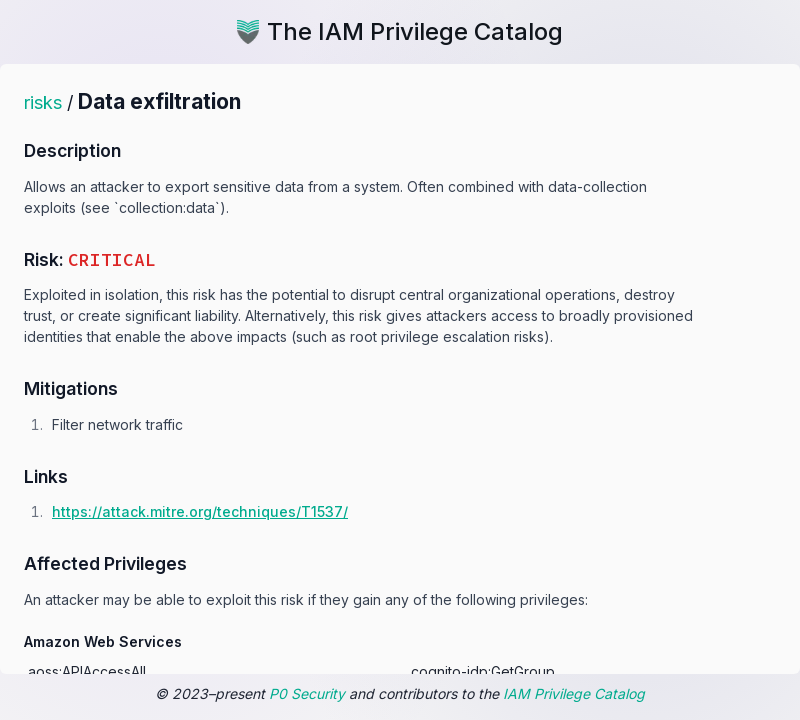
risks (43, 102)
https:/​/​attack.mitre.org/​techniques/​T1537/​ (200, 511)
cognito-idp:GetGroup (483, 671)
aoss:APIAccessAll (87, 671)
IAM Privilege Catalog (574, 693)
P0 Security (307, 693)
